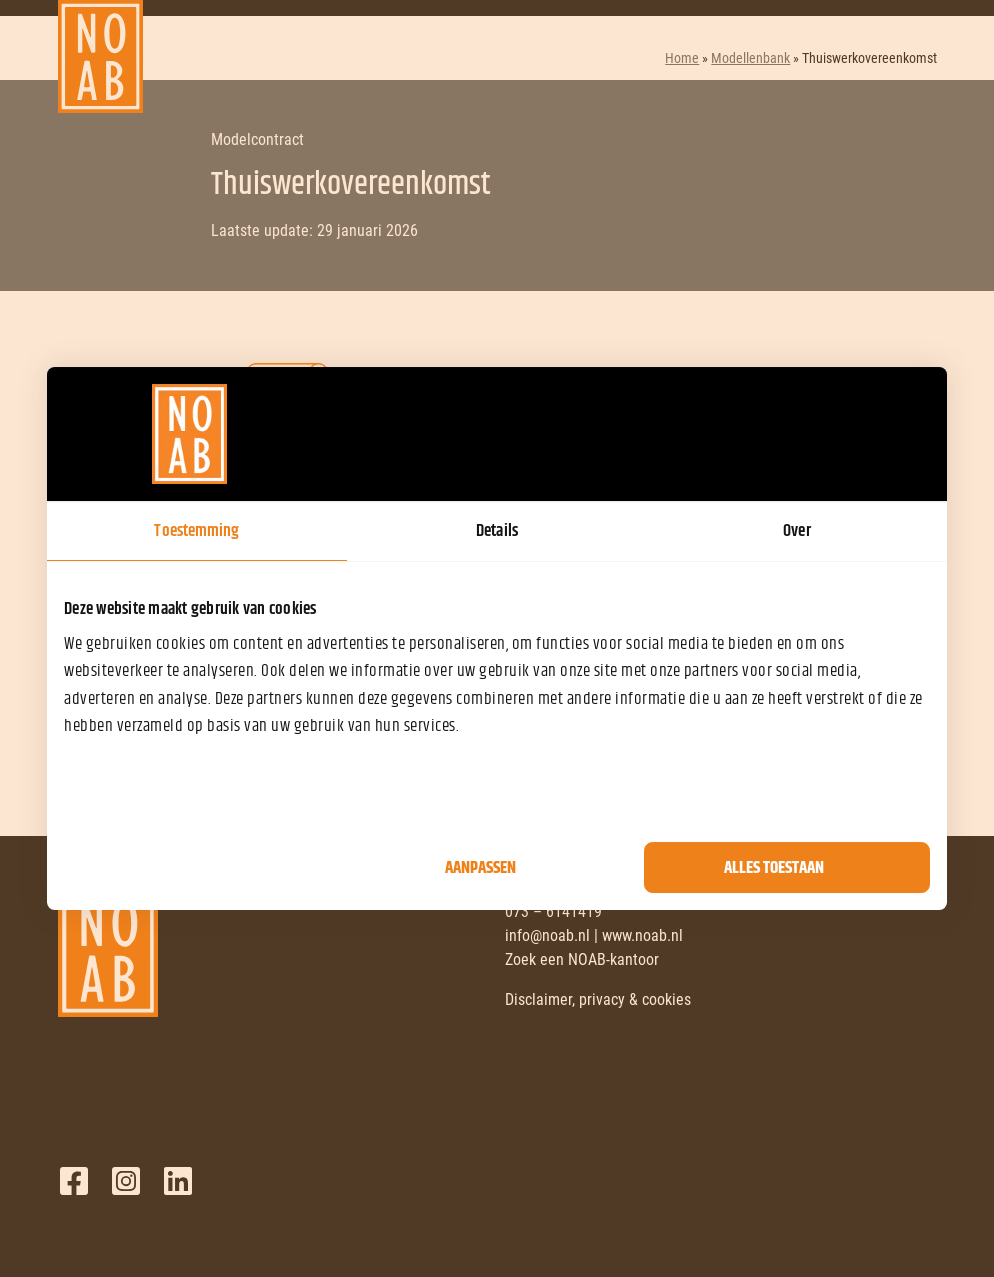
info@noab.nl (547, 935)
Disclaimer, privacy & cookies (598, 999)
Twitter (126, 1181)
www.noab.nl (642, 935)
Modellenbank (750, 58)
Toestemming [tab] (196, 531)
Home (682, 58)
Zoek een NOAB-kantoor (582, 959)
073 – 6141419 (553, 911)
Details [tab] (497, 531)
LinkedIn (178, 1181)
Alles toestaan (774, 868)
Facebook (74, 1181)
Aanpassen (480, 868)
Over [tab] (796, 531)
